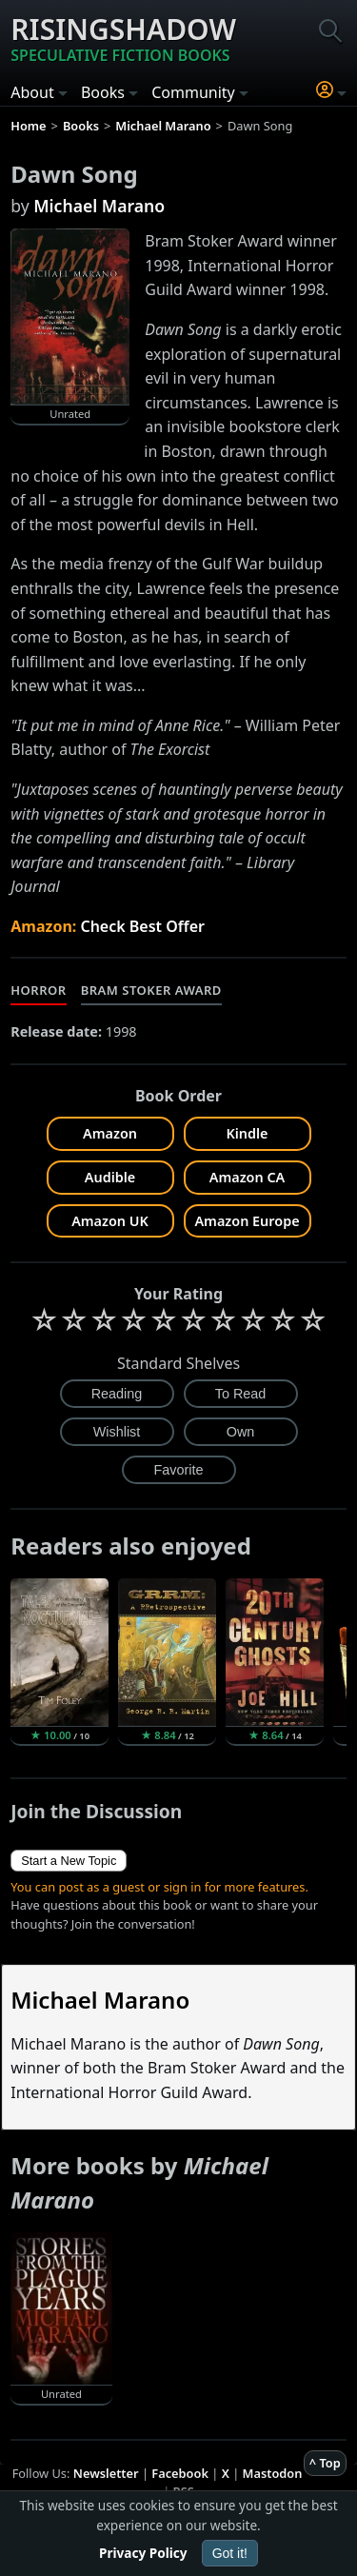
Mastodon (273, 2473)
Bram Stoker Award (151, 990)
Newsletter (106, 2473)
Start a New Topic (68, 1860)
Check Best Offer (142, 926)
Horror (38, 990)
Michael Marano (99, 205)
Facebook (179, 2473)
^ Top (325, 2462)
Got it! (230, 2553)
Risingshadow (123, 38)
